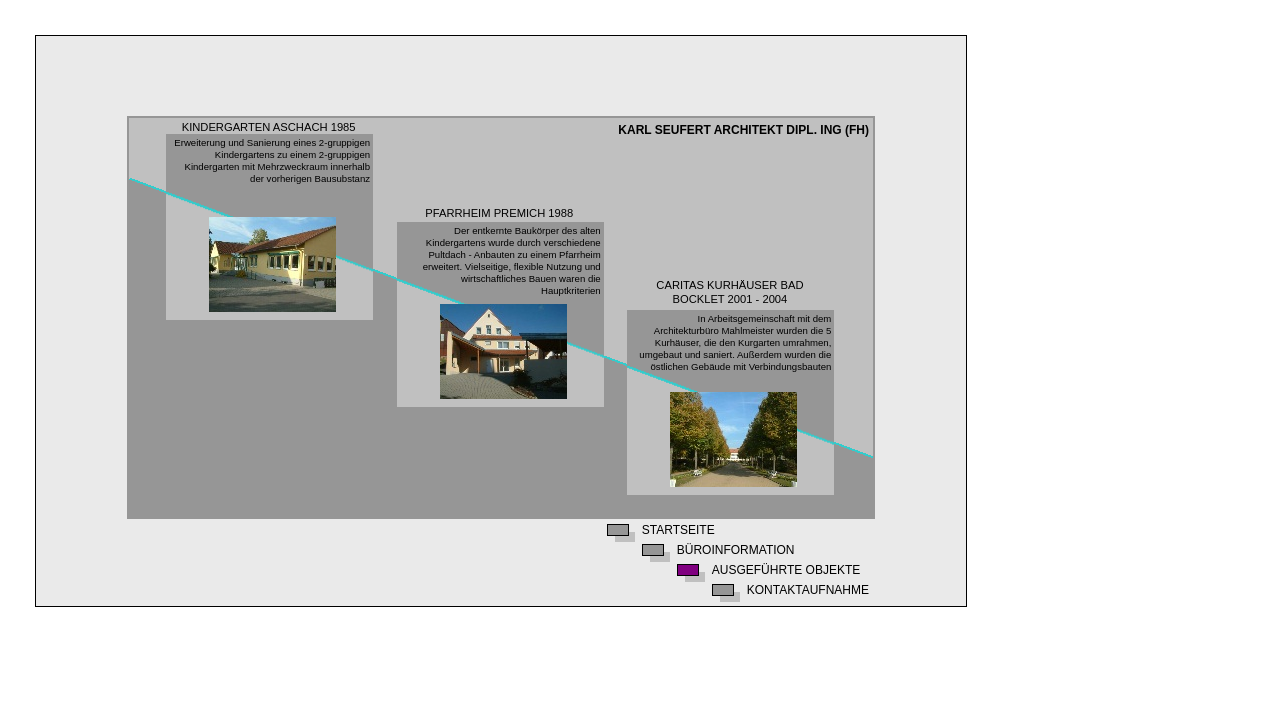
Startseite (678, 530)
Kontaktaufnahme (808, 590)
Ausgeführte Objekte (786, 570)
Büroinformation (736, 550)
